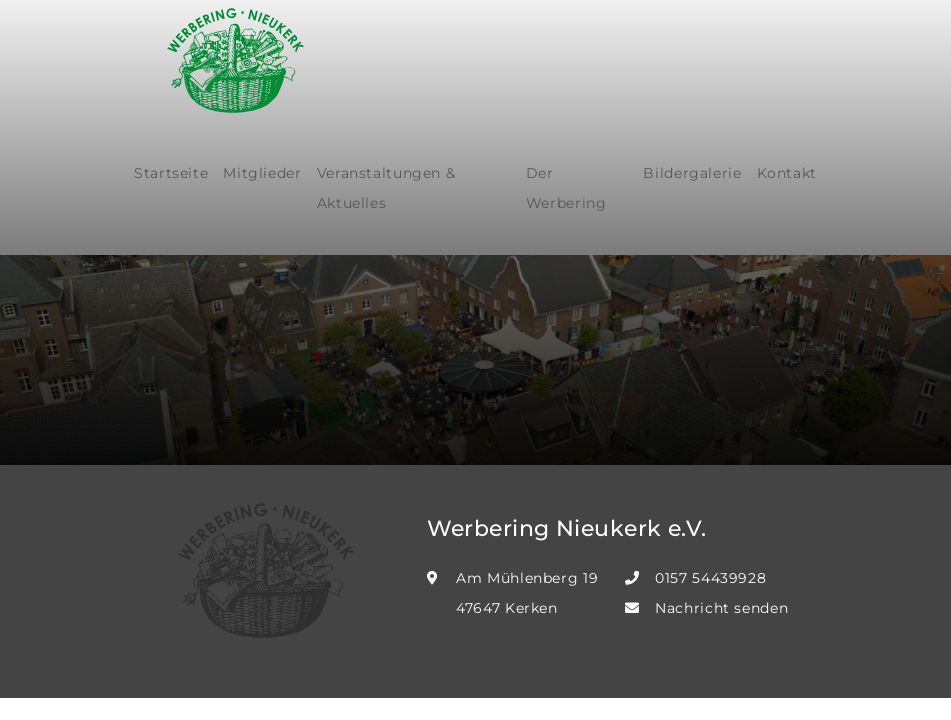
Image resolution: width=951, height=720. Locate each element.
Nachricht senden (721, 608)
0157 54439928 (710, 578)
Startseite (171, 173)
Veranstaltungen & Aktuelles (386, 188)
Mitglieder (262, 173)
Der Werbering (566, 188)
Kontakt (787, 173)
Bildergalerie (692, 173)
